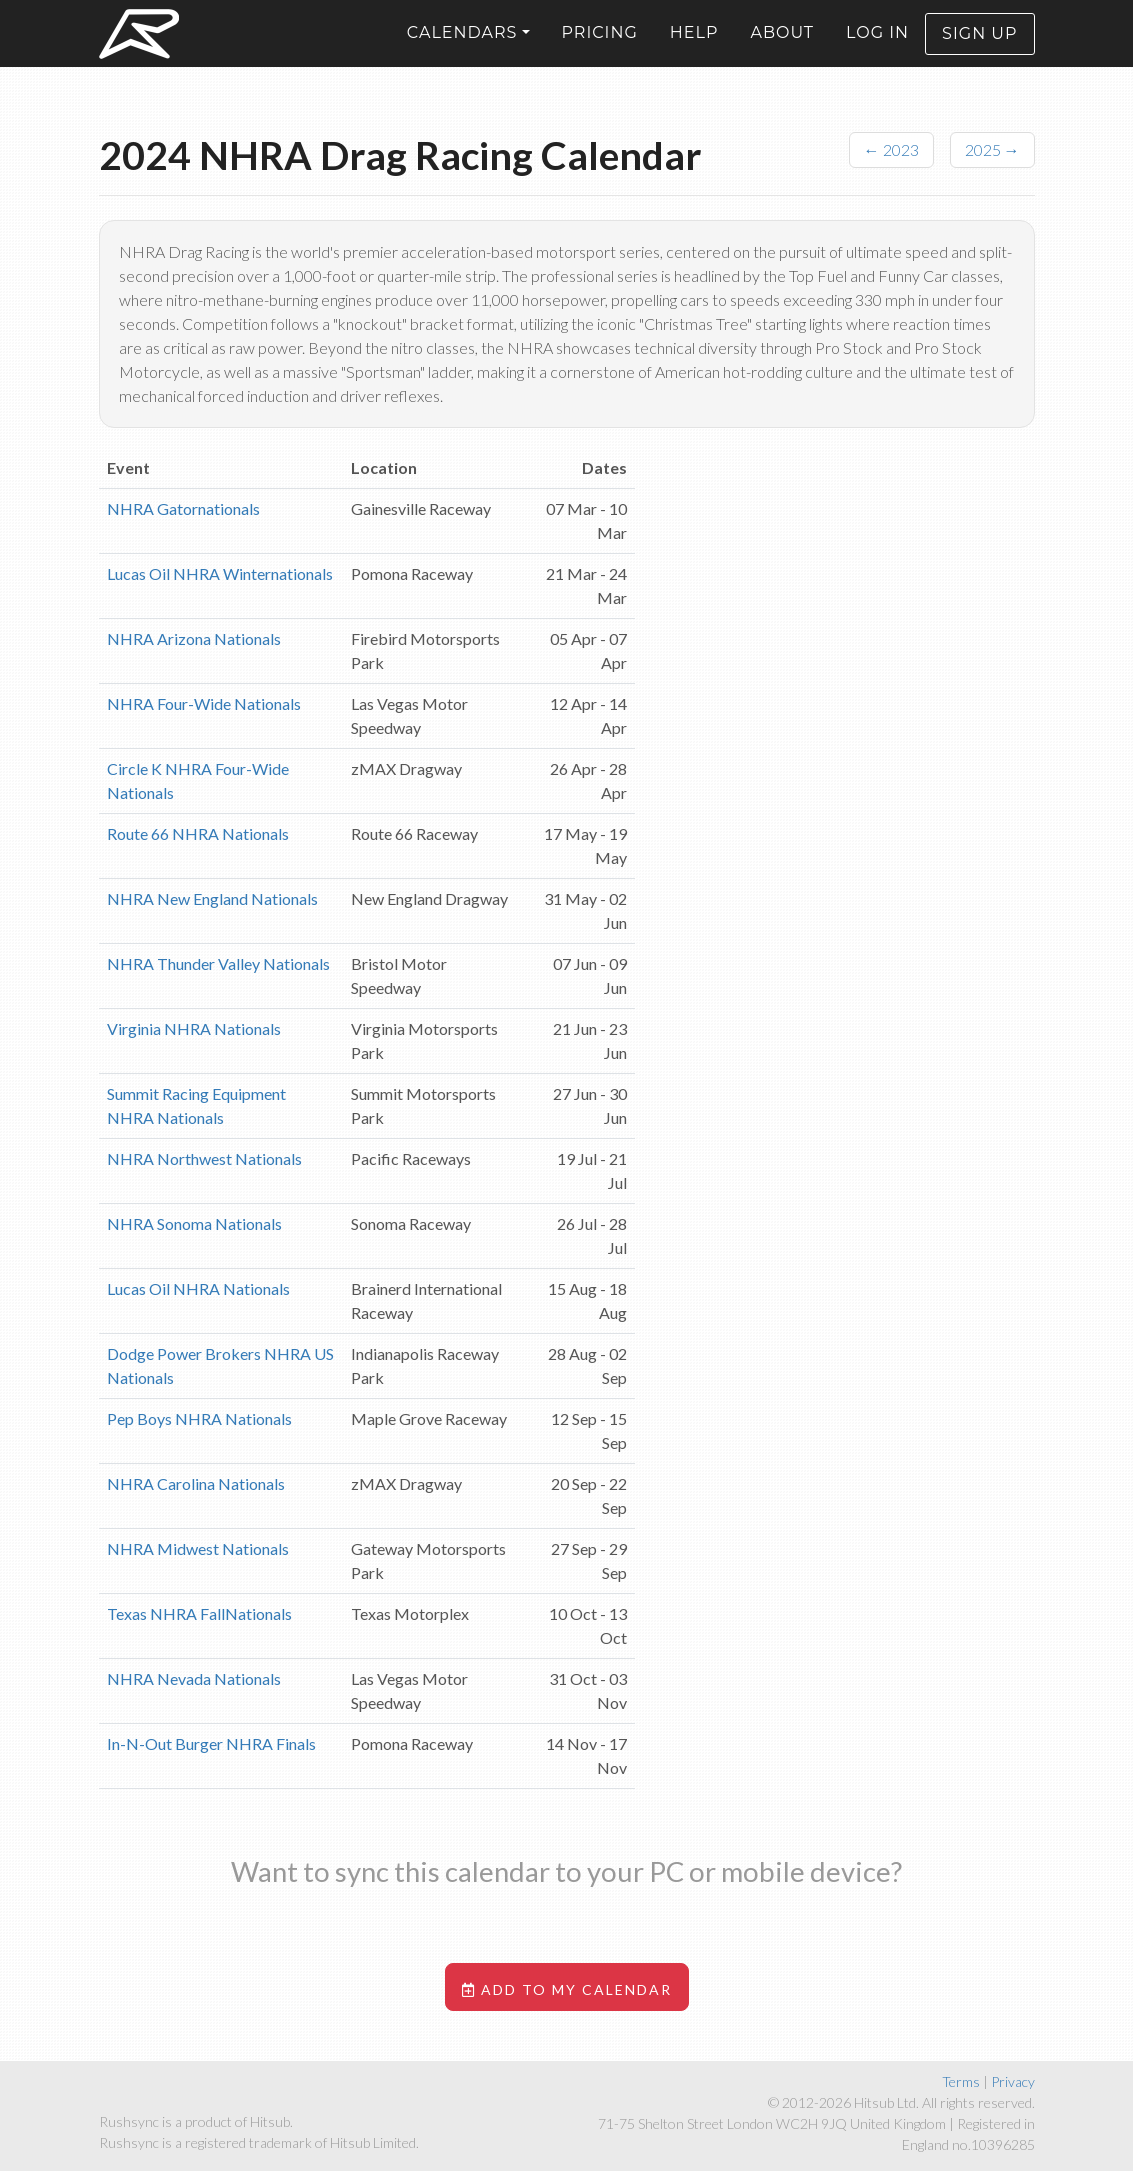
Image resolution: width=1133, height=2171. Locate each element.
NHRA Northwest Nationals (204, 1158)
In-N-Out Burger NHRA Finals (211, 1743)
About (782, 48)
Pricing (600, 48)
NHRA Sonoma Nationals (194, 1223)
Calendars (462, 48)
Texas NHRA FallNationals (199, 1613)
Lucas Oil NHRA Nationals (198, 1288)
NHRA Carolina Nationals (196, 1483)
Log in (877, 48)
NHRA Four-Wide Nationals (204, 703)
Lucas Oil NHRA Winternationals (220, 573)
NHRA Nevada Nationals (194, 1678)
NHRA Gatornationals (183, 508)
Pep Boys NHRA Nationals (199, 1418)
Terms (961, 2081)
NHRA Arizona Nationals (194, 638)
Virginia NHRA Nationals (194, 1028)
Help (694, 48)
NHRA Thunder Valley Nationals (218, 963)
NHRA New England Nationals (212, 898)
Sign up (979, 49)
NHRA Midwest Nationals (198, 1548)
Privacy (1013, 2081)
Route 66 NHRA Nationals (198, 833)
